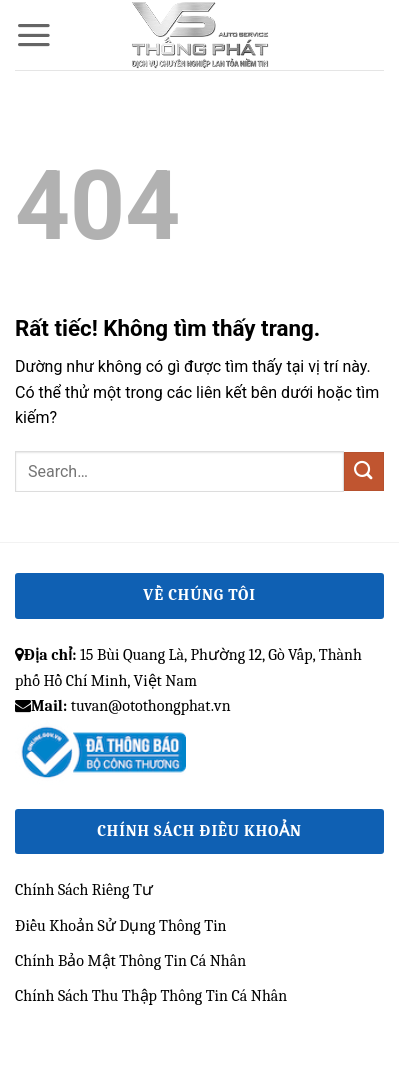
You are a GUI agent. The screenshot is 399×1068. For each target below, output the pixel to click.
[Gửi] (364, 471)
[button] (34, 35)
